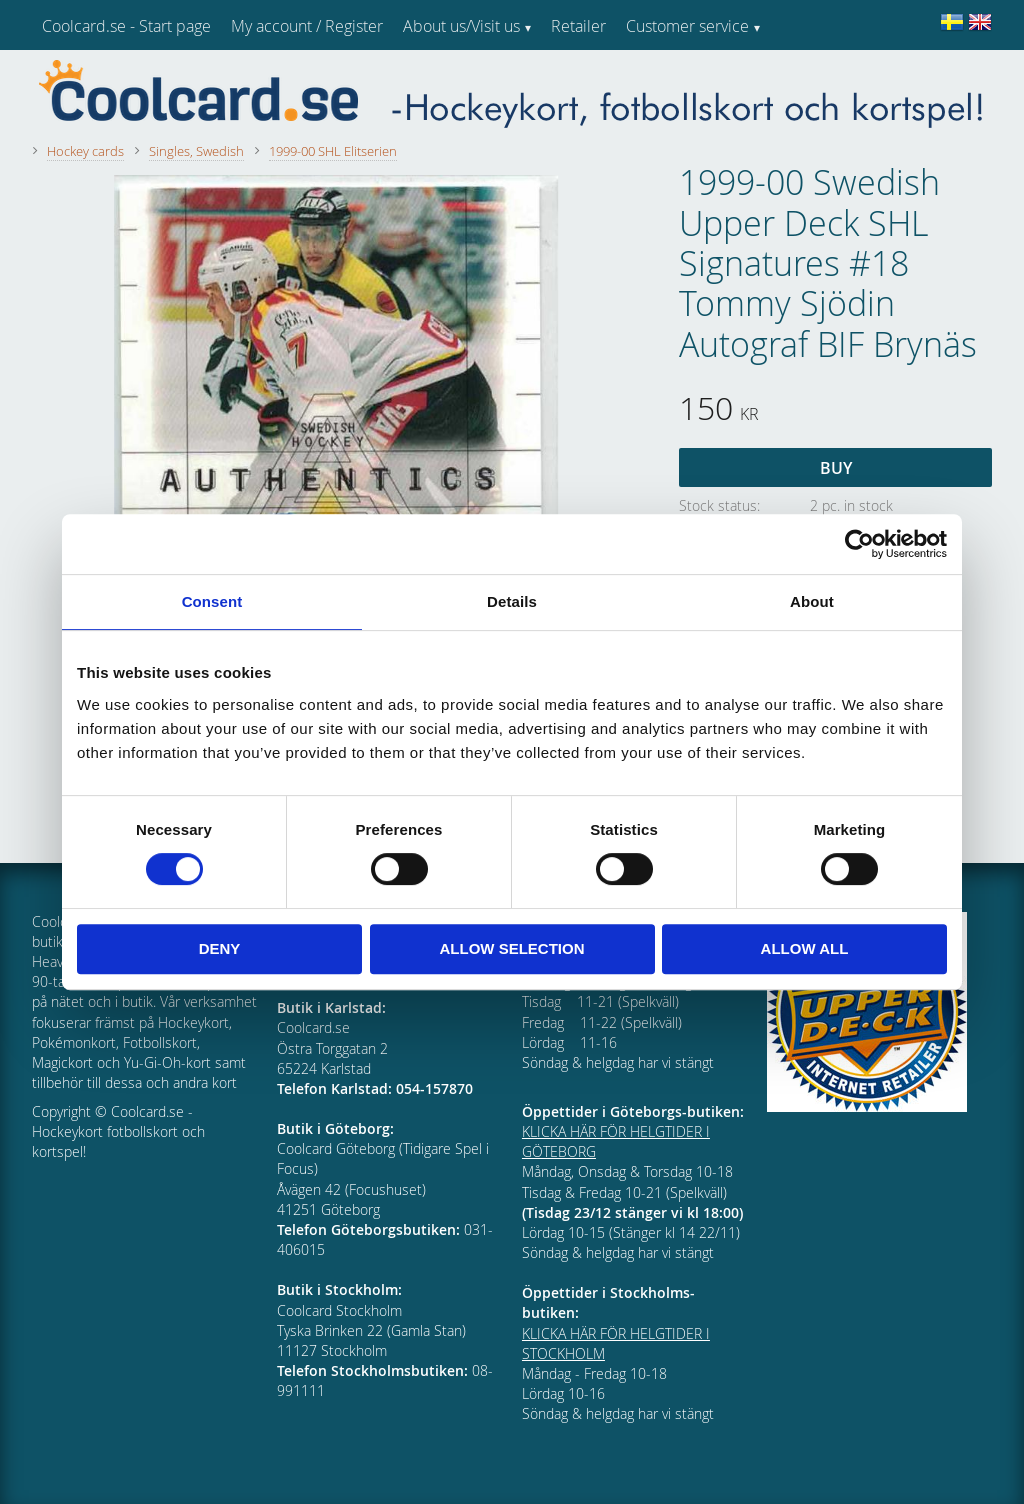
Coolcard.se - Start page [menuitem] (126, 26)
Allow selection (512, 948)
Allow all (805, 948)
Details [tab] (512, 601)
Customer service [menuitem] (687, 26)
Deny (220, 948)
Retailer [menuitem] (578, 26)
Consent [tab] (212, 601)
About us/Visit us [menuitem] (461, 26)
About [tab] (812, 601)
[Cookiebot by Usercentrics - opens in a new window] (859, 544)
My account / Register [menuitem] (307, 26)
